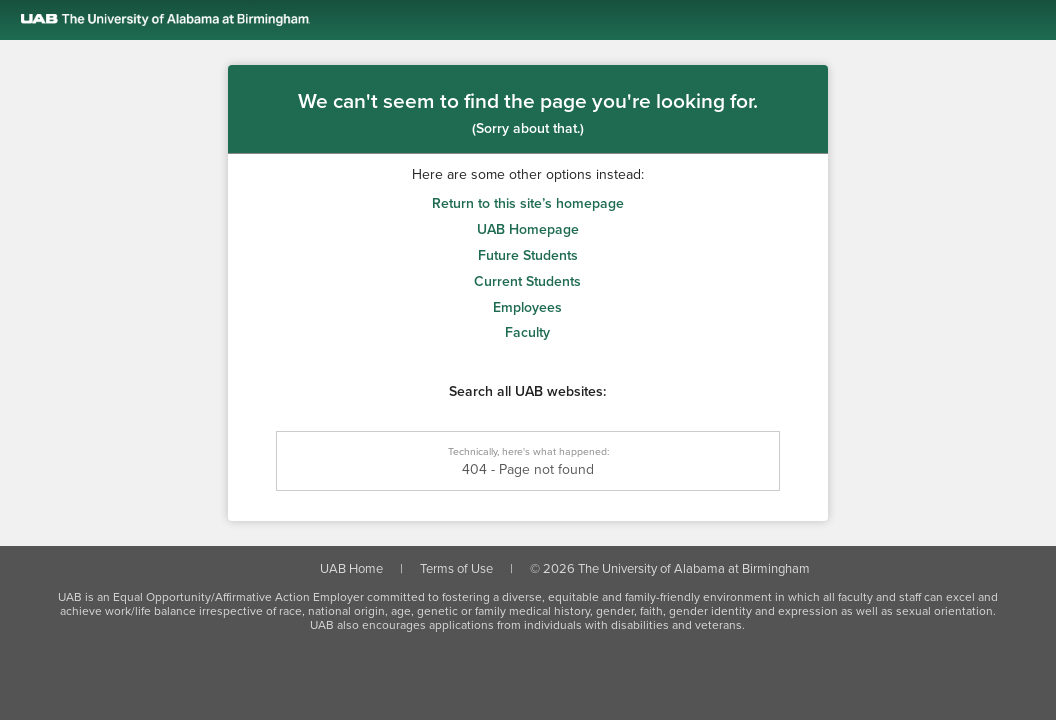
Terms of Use (456, 569)
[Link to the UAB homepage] (538, 20)
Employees (527, 307)
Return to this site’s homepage (528, 203)
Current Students (527, 281)
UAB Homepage (528, 229)
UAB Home (351, 569)
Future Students (528, 255)
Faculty (527, 332)
